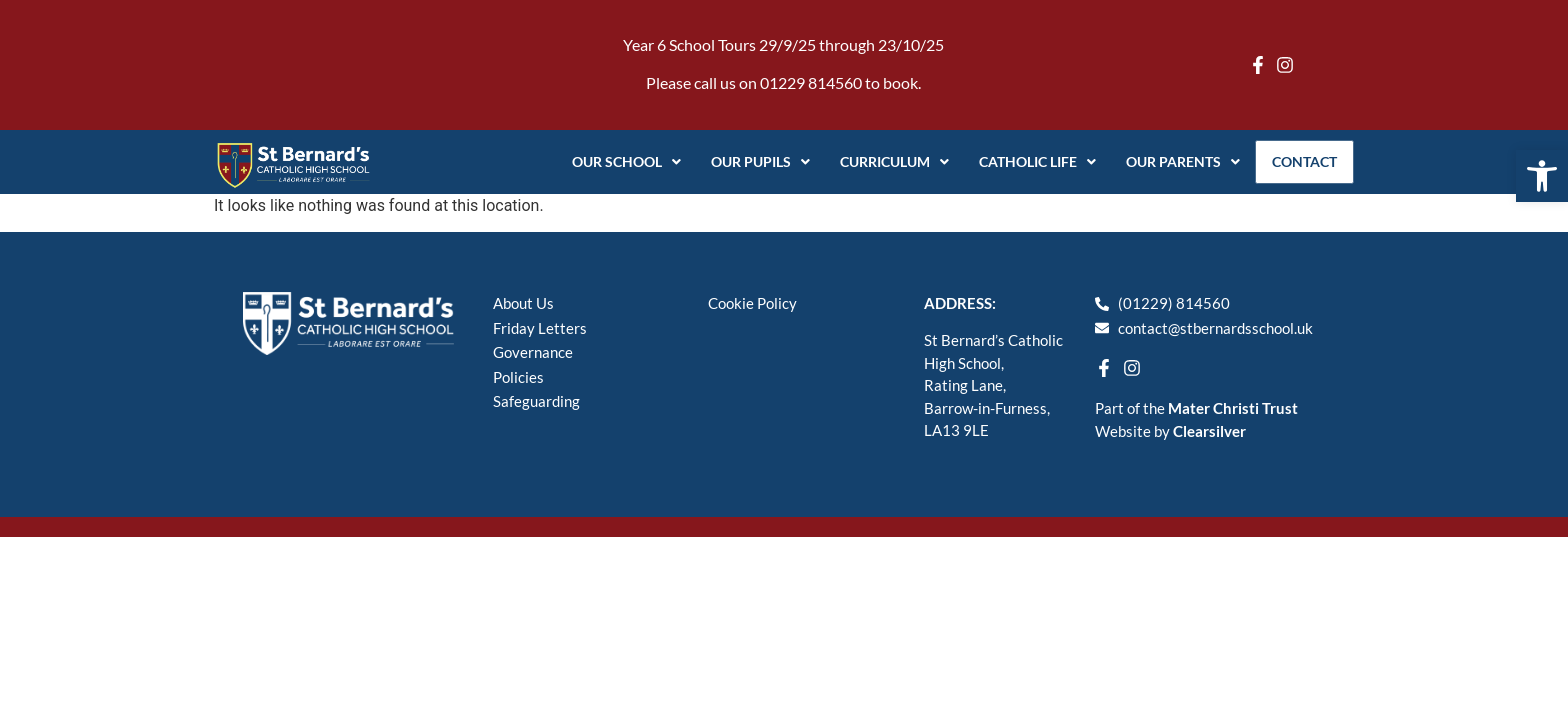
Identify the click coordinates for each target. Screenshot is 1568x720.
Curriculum (886, 161)
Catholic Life (1029, 161)
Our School (618, 161)
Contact (1300, 161)
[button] (1542, 176)
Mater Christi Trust (1233, 408)
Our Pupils (752, 161)
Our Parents (1175, 161)
